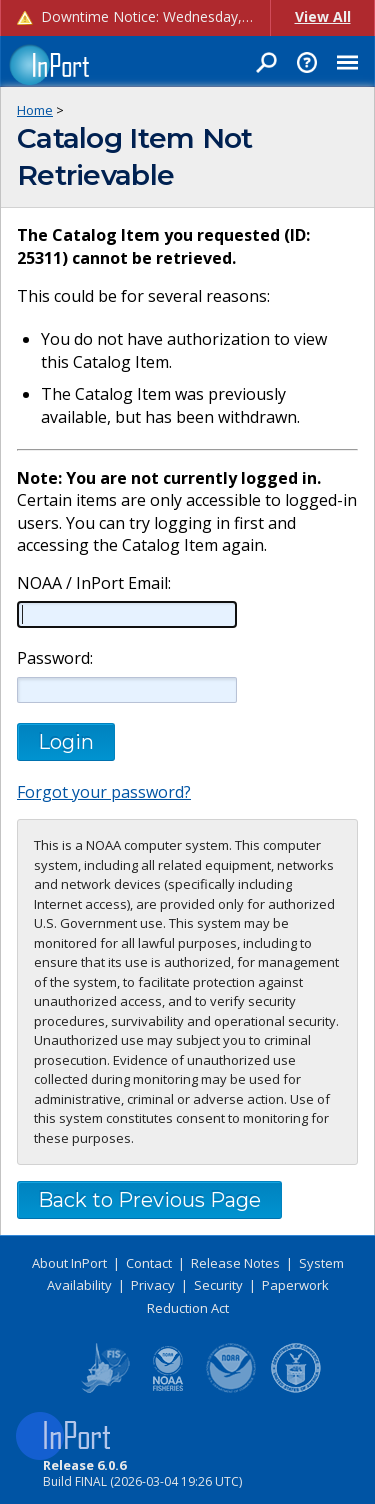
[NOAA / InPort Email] (127, 614)
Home (35, 110)
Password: (55, 658)
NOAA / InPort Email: (92, 583)
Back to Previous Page (149, 1200)
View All (323, 16)
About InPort (69, 1263)
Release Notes (235, 1263)
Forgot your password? (104, 792)
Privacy (153, 1285)
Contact (149, 1263)
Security (218, 1285)
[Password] (127, 690)
